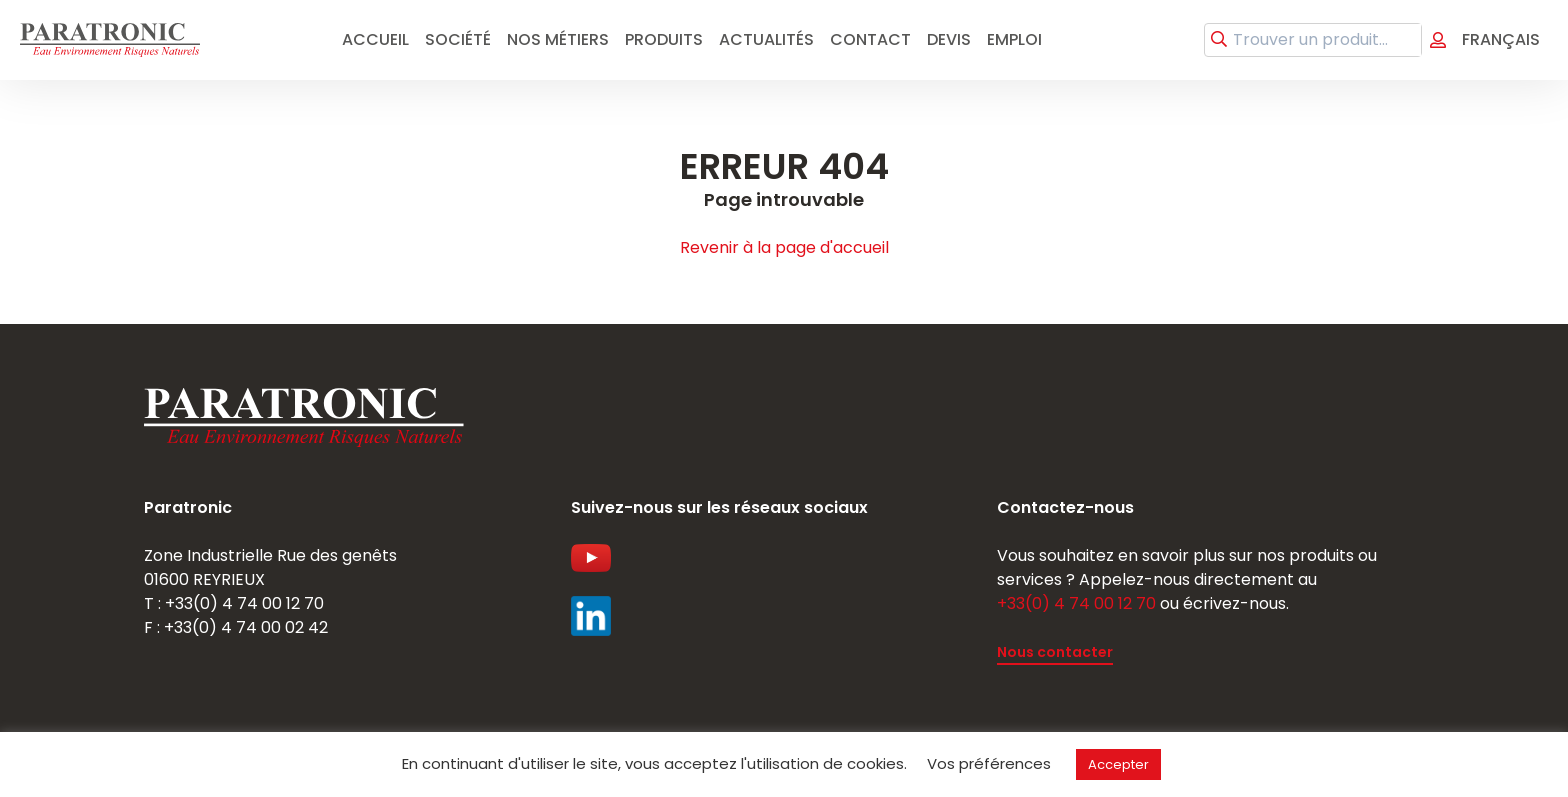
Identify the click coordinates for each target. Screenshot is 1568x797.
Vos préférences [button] (989, 763)
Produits (664, 39)
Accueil (375, 39)
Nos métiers (558, 39)
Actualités (766, 39)
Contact (870, 39)
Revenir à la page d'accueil (784, 247)
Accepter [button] (1118, 764)
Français (1501, 39)
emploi (1014, 39)
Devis (949, 39)
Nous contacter (1055, 652)
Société (458, 39)
